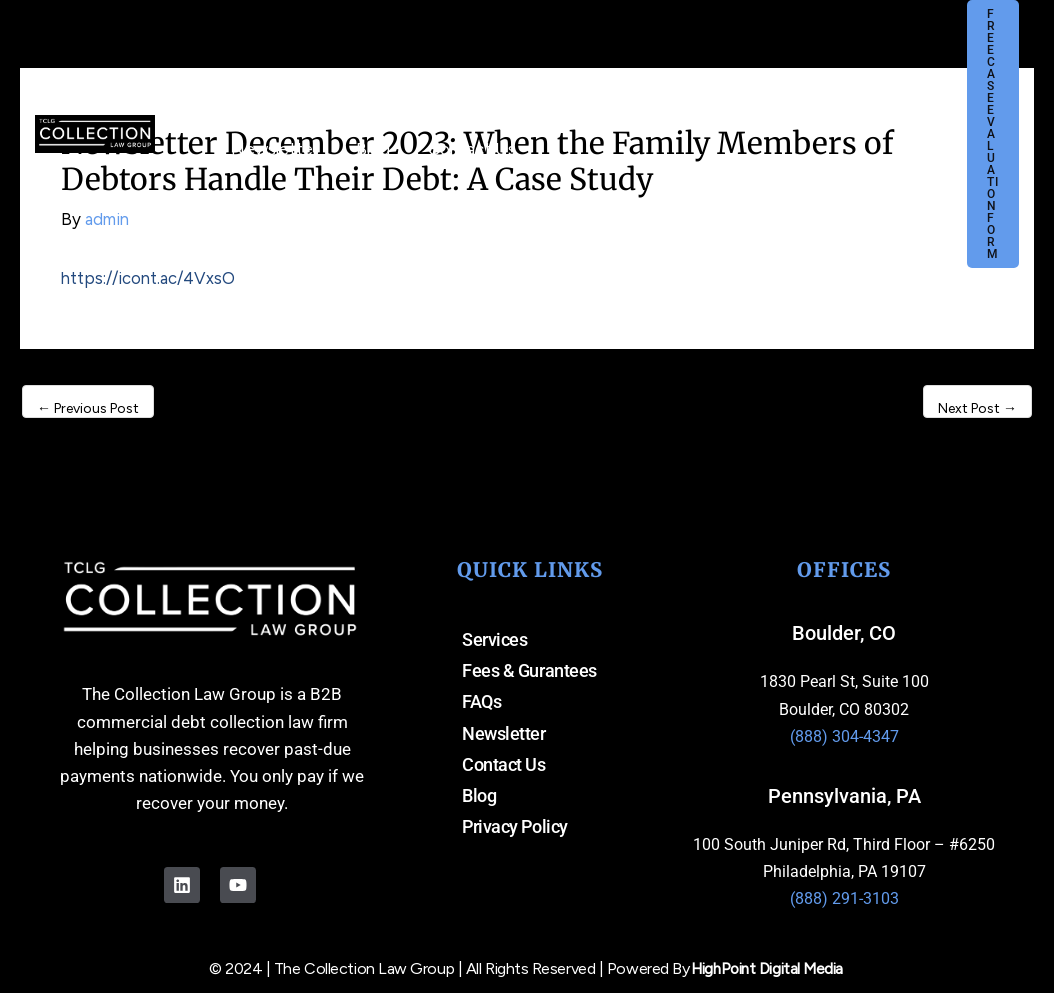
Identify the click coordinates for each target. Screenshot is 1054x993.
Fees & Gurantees (529, 671)
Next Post (977, 408)
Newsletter (504, 735)
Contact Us (504, 766)
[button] (542, 119)
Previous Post (88, 408)
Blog (479, 798)
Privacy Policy (515, 830)
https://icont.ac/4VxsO (150, 278)
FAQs (481, 703)
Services (494, 639)
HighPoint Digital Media (767, 967)
